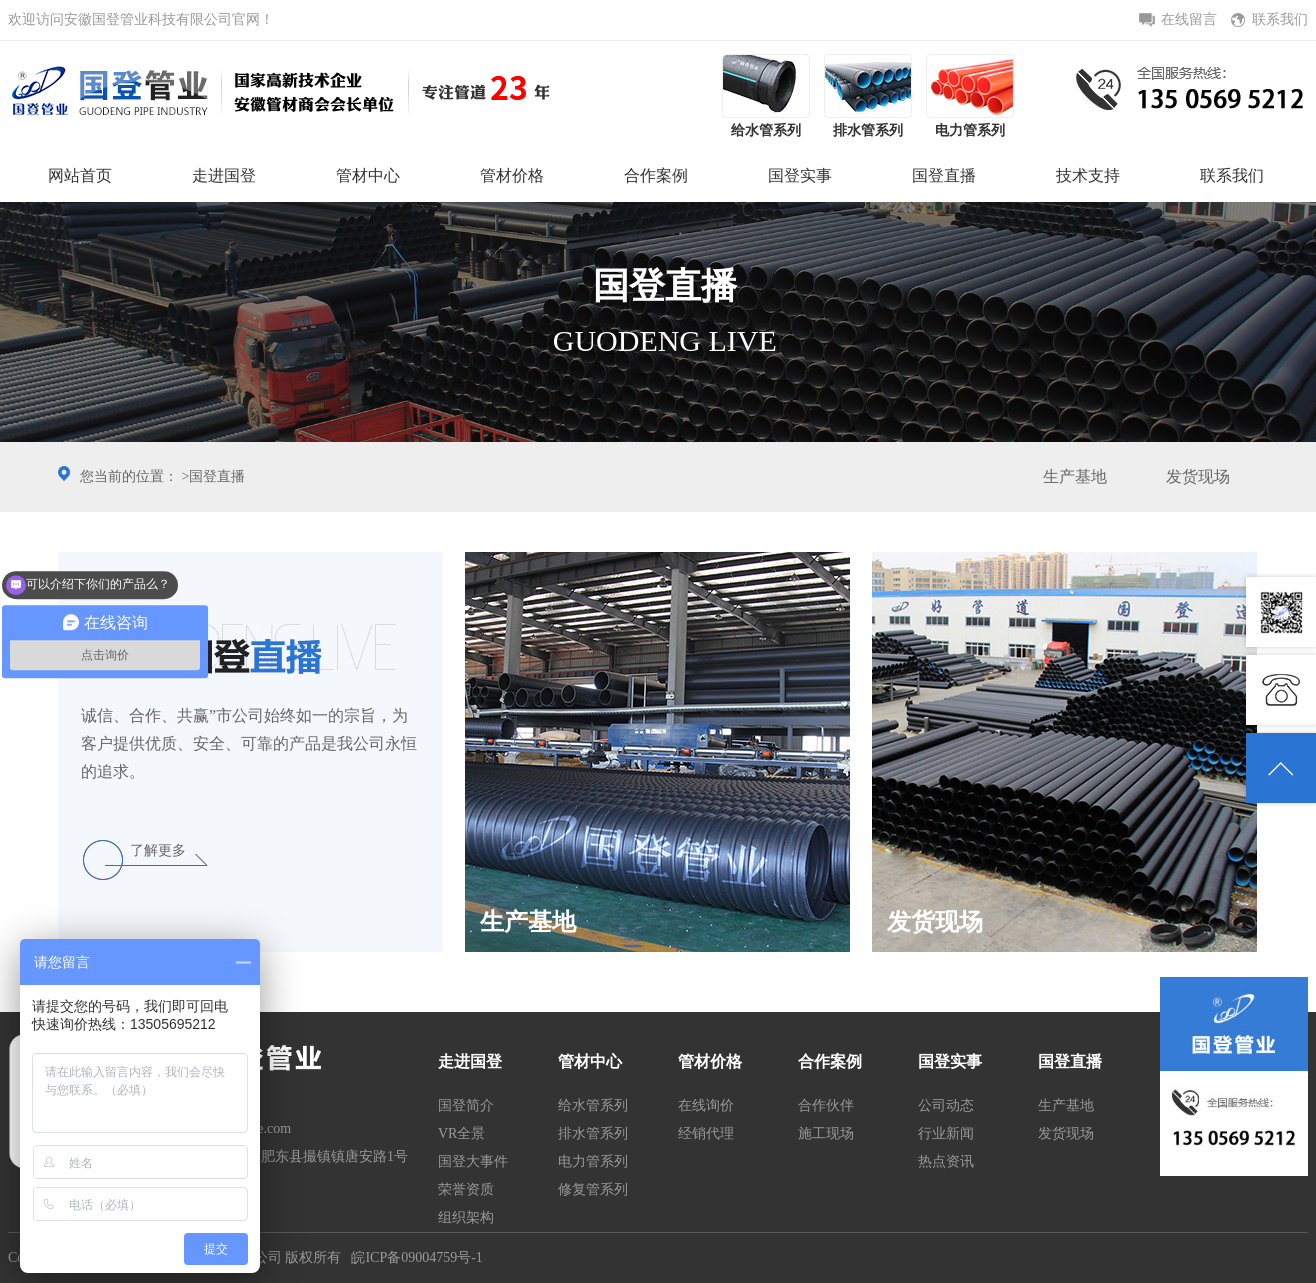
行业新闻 (946, 1133)
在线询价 (706, 1105)
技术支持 (1088, 175)
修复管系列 (593, 1189)
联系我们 (1232, 175)
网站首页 (80, 175)
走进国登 (224, 175)
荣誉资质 (466, 1189)
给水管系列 (593, 1105)
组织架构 (466, 1217)
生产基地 (1075, 476)
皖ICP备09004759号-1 (416, 1257)
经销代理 (706, 1133)
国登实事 (800, 175)
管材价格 (512, 175)
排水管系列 (593, 1133)
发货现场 (1198, 476)
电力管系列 (593, 1161)
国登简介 (466, 1105)
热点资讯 (946, 1161)
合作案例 (656, 175)
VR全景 (461, 1133)
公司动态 (946, 1105)
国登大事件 (473, 1161)
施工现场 (826, 1133)
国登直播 (944, 175)
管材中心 (368, 175)
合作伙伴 (826, 1105)
